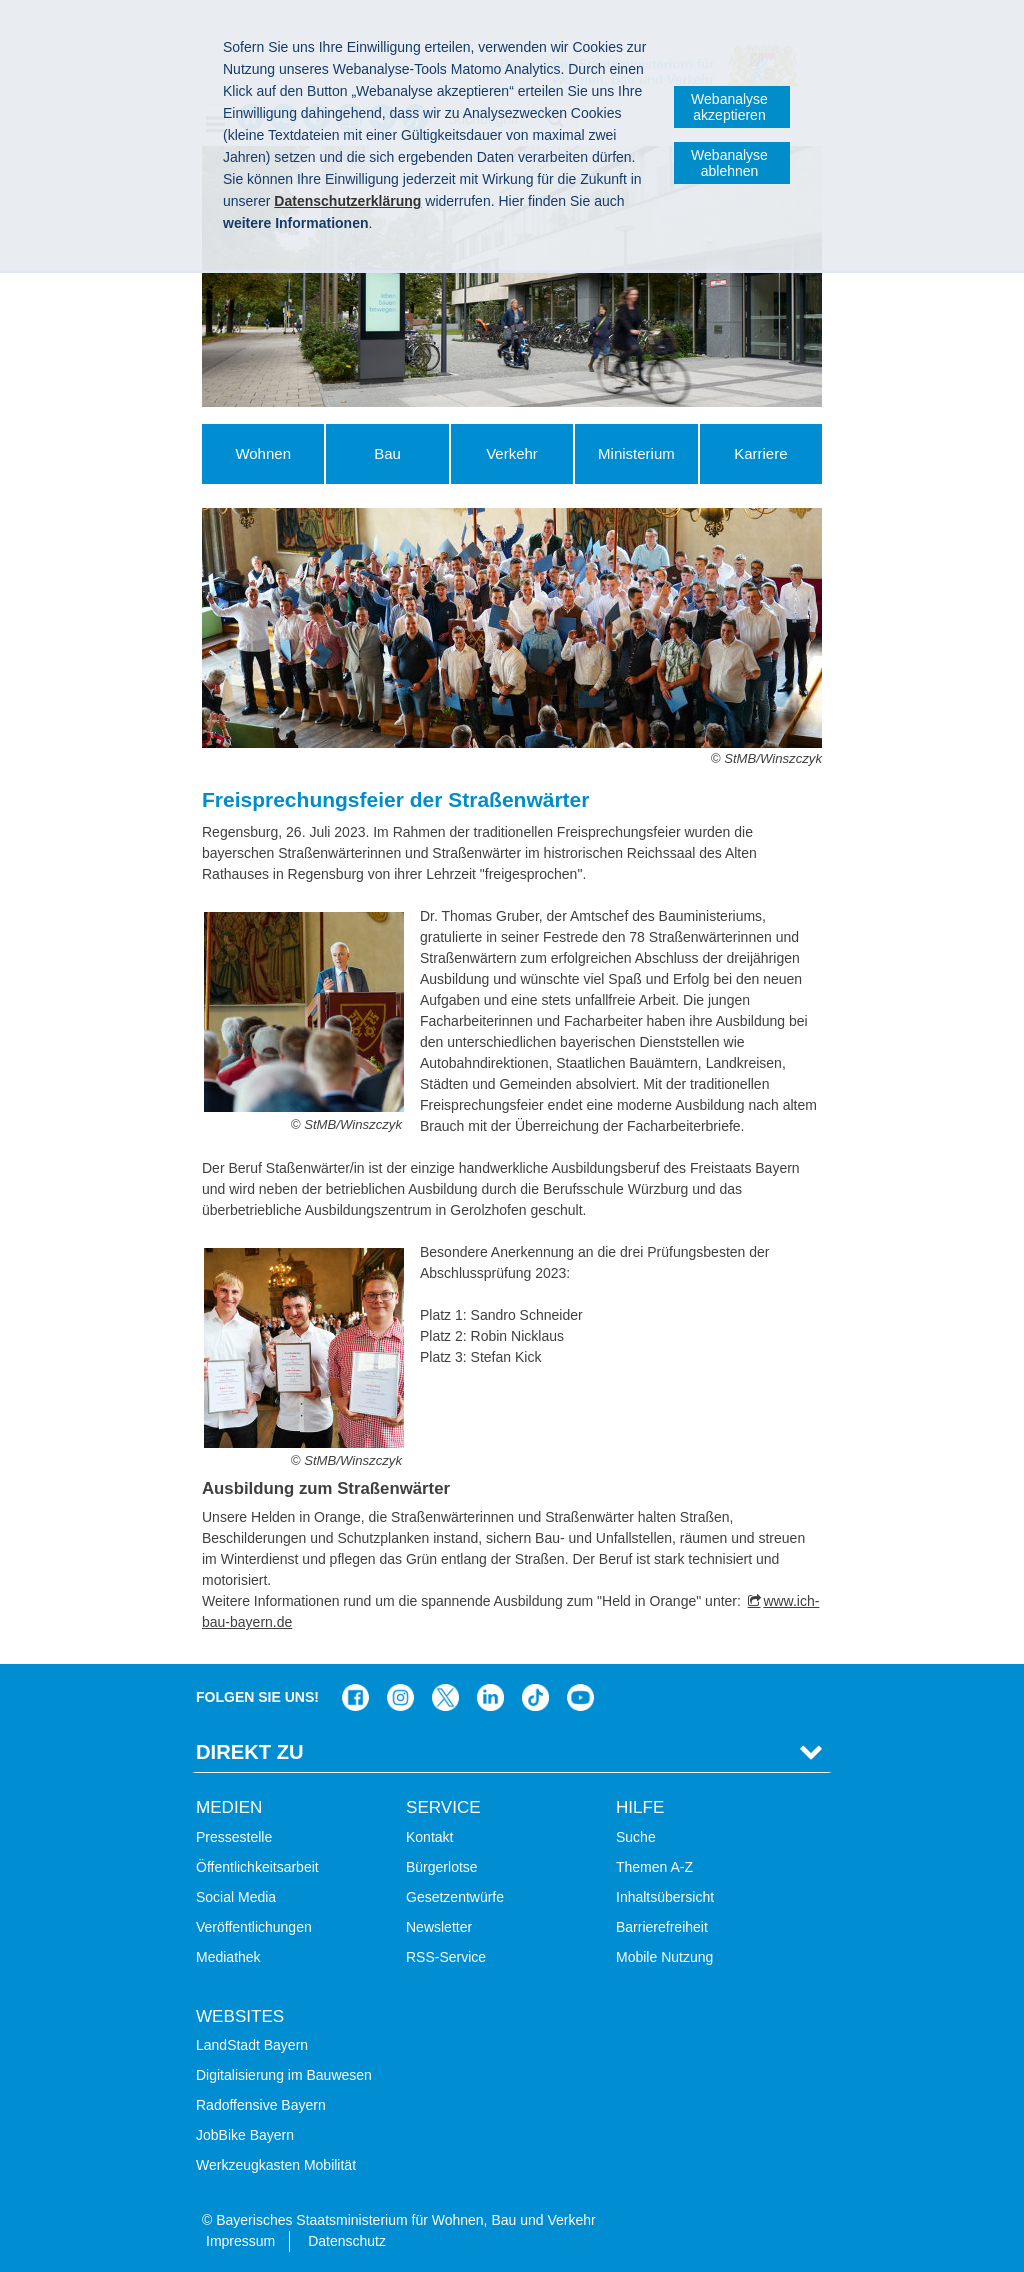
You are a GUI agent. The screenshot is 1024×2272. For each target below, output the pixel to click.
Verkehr (512, 453)
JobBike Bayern (245, 2135)
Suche (636, 1837)
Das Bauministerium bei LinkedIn (490, 1697)
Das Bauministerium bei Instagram (400, 1697)
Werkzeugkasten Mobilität (276, 2165)
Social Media (236, 1897)
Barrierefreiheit (662, 1927)
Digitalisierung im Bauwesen (284, 2075)
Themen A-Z (654, 1867)
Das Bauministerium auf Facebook (355, 1697)
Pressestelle (234, 1837)
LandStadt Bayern (252, 2045)
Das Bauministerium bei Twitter (445, 1697)
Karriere (760, 453)
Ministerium (636, 453)
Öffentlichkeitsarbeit (257, 1867)
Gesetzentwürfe (455, 1897)
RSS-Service (446, 1957)
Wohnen (263, 453)
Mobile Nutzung (664, 1957)
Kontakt (429, 1837)
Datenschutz (347, 2241)
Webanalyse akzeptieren (729, 107)
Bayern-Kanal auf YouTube (580, 1697)
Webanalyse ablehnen (729, 163)
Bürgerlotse (442, 1867)
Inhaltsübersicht (665, 1897)
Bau (387, 453)
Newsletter (439, 1927)
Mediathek (228, 1957)
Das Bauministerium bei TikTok (535, 1697)
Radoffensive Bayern (261, 2105)
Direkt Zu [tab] (250, 1752)
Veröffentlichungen (254, 1927)
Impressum (240, 2241)
